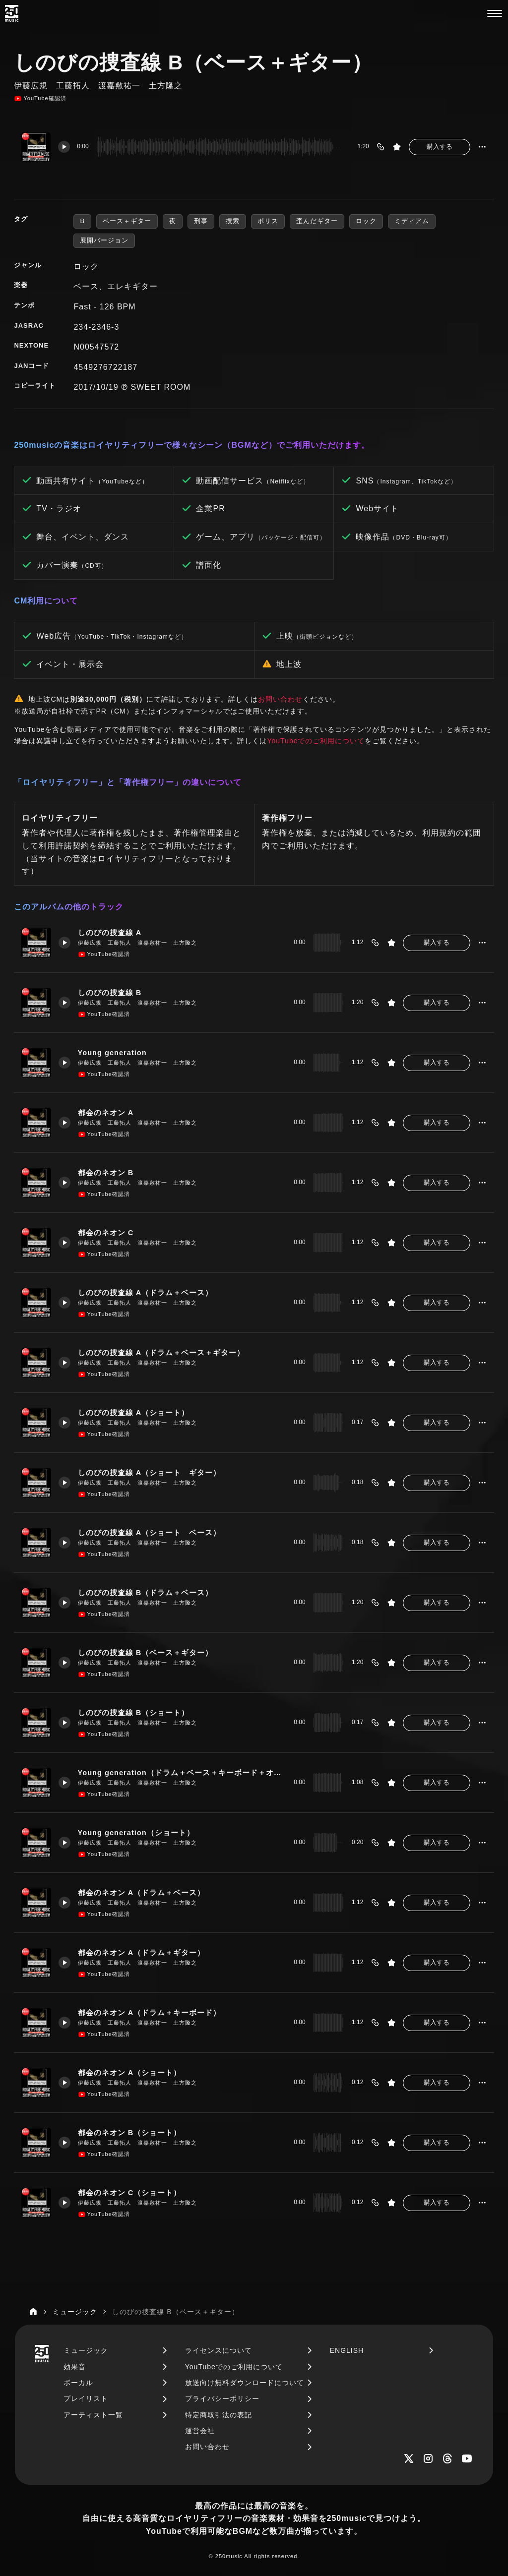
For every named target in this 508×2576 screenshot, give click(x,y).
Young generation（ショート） (136, 1832)
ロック (366, 221)
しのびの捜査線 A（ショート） (134, 1412)
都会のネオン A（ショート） (130, 2072)
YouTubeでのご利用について (316, 741)
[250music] (11, 13)
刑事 (201, 221)
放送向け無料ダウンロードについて (244, 2383)
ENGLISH (347, 2350)
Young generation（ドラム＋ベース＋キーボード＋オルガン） (181, 1772)
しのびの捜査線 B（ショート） (134, 1712)
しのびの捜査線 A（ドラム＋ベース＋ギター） (161, 1352)
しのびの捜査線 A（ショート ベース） (149, 1532)
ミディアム (411, 221)
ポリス (267, 221)
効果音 (75, 2367)
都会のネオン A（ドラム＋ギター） (141, 1952)
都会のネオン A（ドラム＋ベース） (141, 1892)
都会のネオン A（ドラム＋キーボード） (149, 2012)
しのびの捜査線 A (110, 932)
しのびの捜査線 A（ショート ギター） (149, 1472)
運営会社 (200, 2431)
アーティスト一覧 (93, 2415)
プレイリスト (86, 2398)
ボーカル (78, 2383)
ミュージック (86, 2350)
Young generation (112, 1052)
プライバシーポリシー (222, 2398)
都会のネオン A (106, 1112)
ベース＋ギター (127, 221)
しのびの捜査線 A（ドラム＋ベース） (145, 1292)
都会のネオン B (106, 1172)
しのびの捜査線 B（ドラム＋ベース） (145, 1592)
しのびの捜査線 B (110, 992)
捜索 (233, 221)
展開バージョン (104, 240)
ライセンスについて (218, 2350)
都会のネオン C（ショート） (130, 2192)
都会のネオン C (106, 1232)
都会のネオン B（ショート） (130, 2132)
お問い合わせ (280, 699)
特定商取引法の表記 (218, 2415)
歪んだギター (317, 221)
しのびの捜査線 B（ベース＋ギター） (145, 1652)
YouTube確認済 (40, 98)
